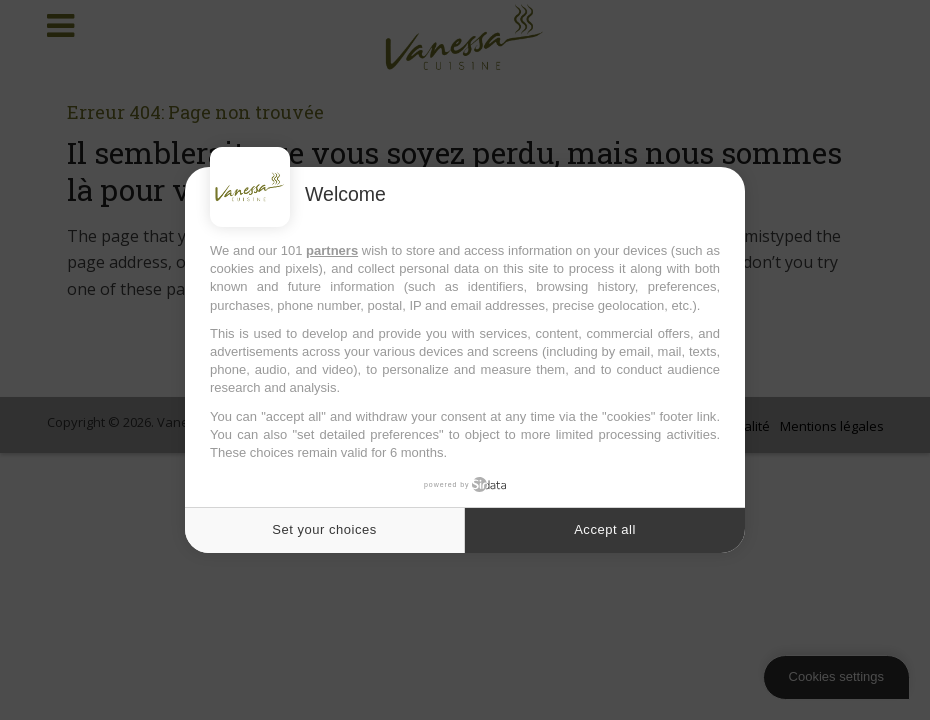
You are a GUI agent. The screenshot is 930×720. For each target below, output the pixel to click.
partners (332, 250)
